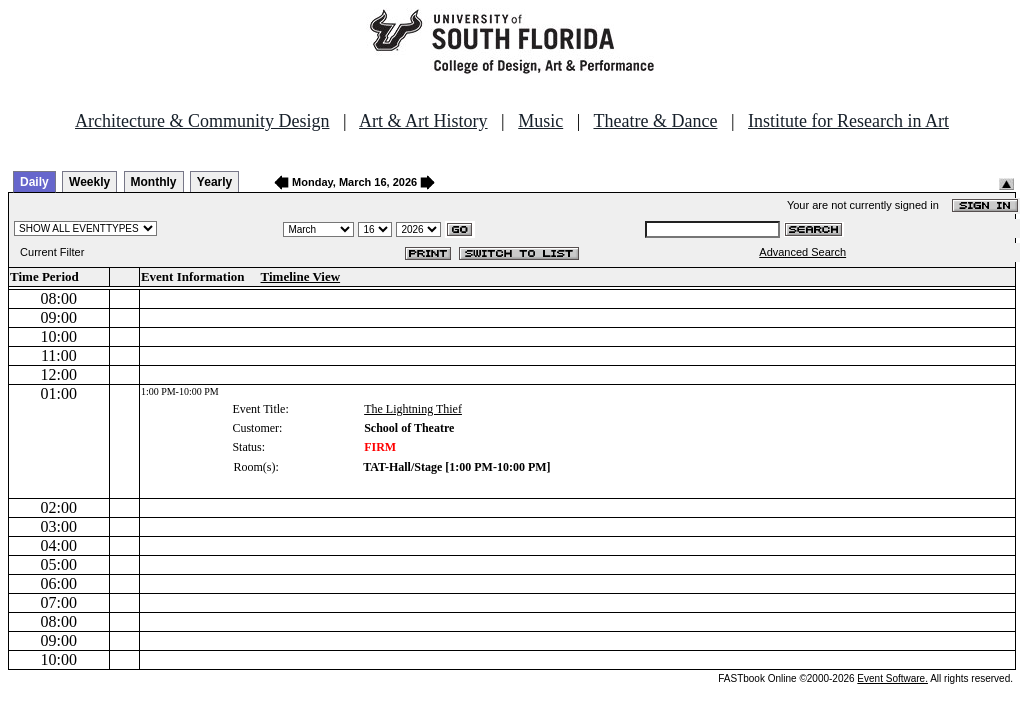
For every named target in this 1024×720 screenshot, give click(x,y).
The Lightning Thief (413, 409)
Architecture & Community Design (202, 121)
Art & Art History (423, 121)
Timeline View (301, 276)
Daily (34, 182)
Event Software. (892, 678)
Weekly (89, 182)
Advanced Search (802, 252)
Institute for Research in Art (848, 121)
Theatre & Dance (655, 121)
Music (540, 121)
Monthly (154, 182)
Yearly (214, 182)
